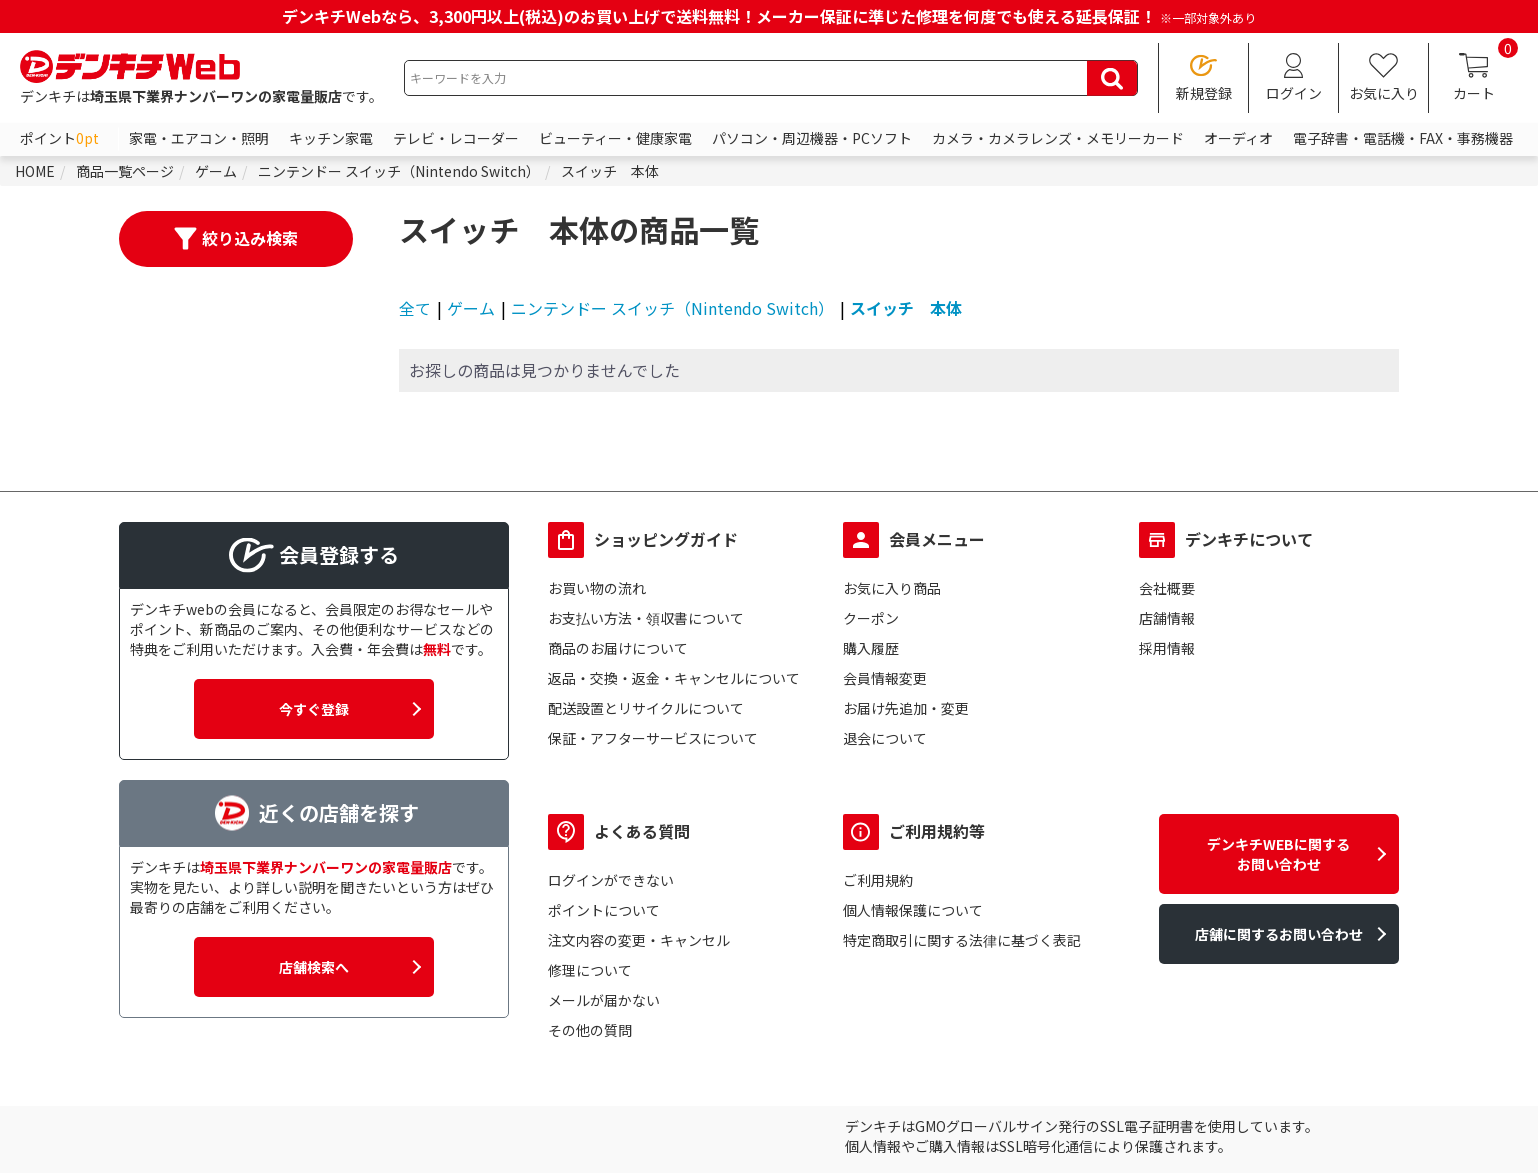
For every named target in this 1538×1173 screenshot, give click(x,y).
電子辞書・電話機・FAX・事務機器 (1403, 138)
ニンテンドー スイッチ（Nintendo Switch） (672, 308)
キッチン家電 (331, 138)
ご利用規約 (878, 880)
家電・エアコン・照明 (199, 138)
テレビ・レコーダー (456, 138)
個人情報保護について (913, 910)
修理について (590, 970)
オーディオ (1238, 138)
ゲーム (471, 308)
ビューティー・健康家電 (615, 138)
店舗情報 (1167, 618)
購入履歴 (871, 648)
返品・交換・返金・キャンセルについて (674, 678)
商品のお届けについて (618, 648)
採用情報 (1167, 648)
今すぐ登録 (314, 709)
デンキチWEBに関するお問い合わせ (1278, 854)
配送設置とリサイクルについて (646, 708)
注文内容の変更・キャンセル (639, 940)
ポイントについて (604, 910)
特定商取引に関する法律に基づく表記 (962, 940)
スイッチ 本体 (906, 308)
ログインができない (611, 880)
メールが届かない (604, 1000)
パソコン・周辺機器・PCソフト (812, 138)
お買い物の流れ (597, 588)
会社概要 (1167, 588)
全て (415, 308)
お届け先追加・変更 (906, 708)
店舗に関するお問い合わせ (1279, 934)
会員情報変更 (885, 678)
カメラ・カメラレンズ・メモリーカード (1058, 138)
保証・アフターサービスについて (653, 738)
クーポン (871, 618)
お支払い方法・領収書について (646, 618)
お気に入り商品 (892, 588)
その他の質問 (590, 1030)
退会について (885, 738)
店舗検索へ (314, 967)
